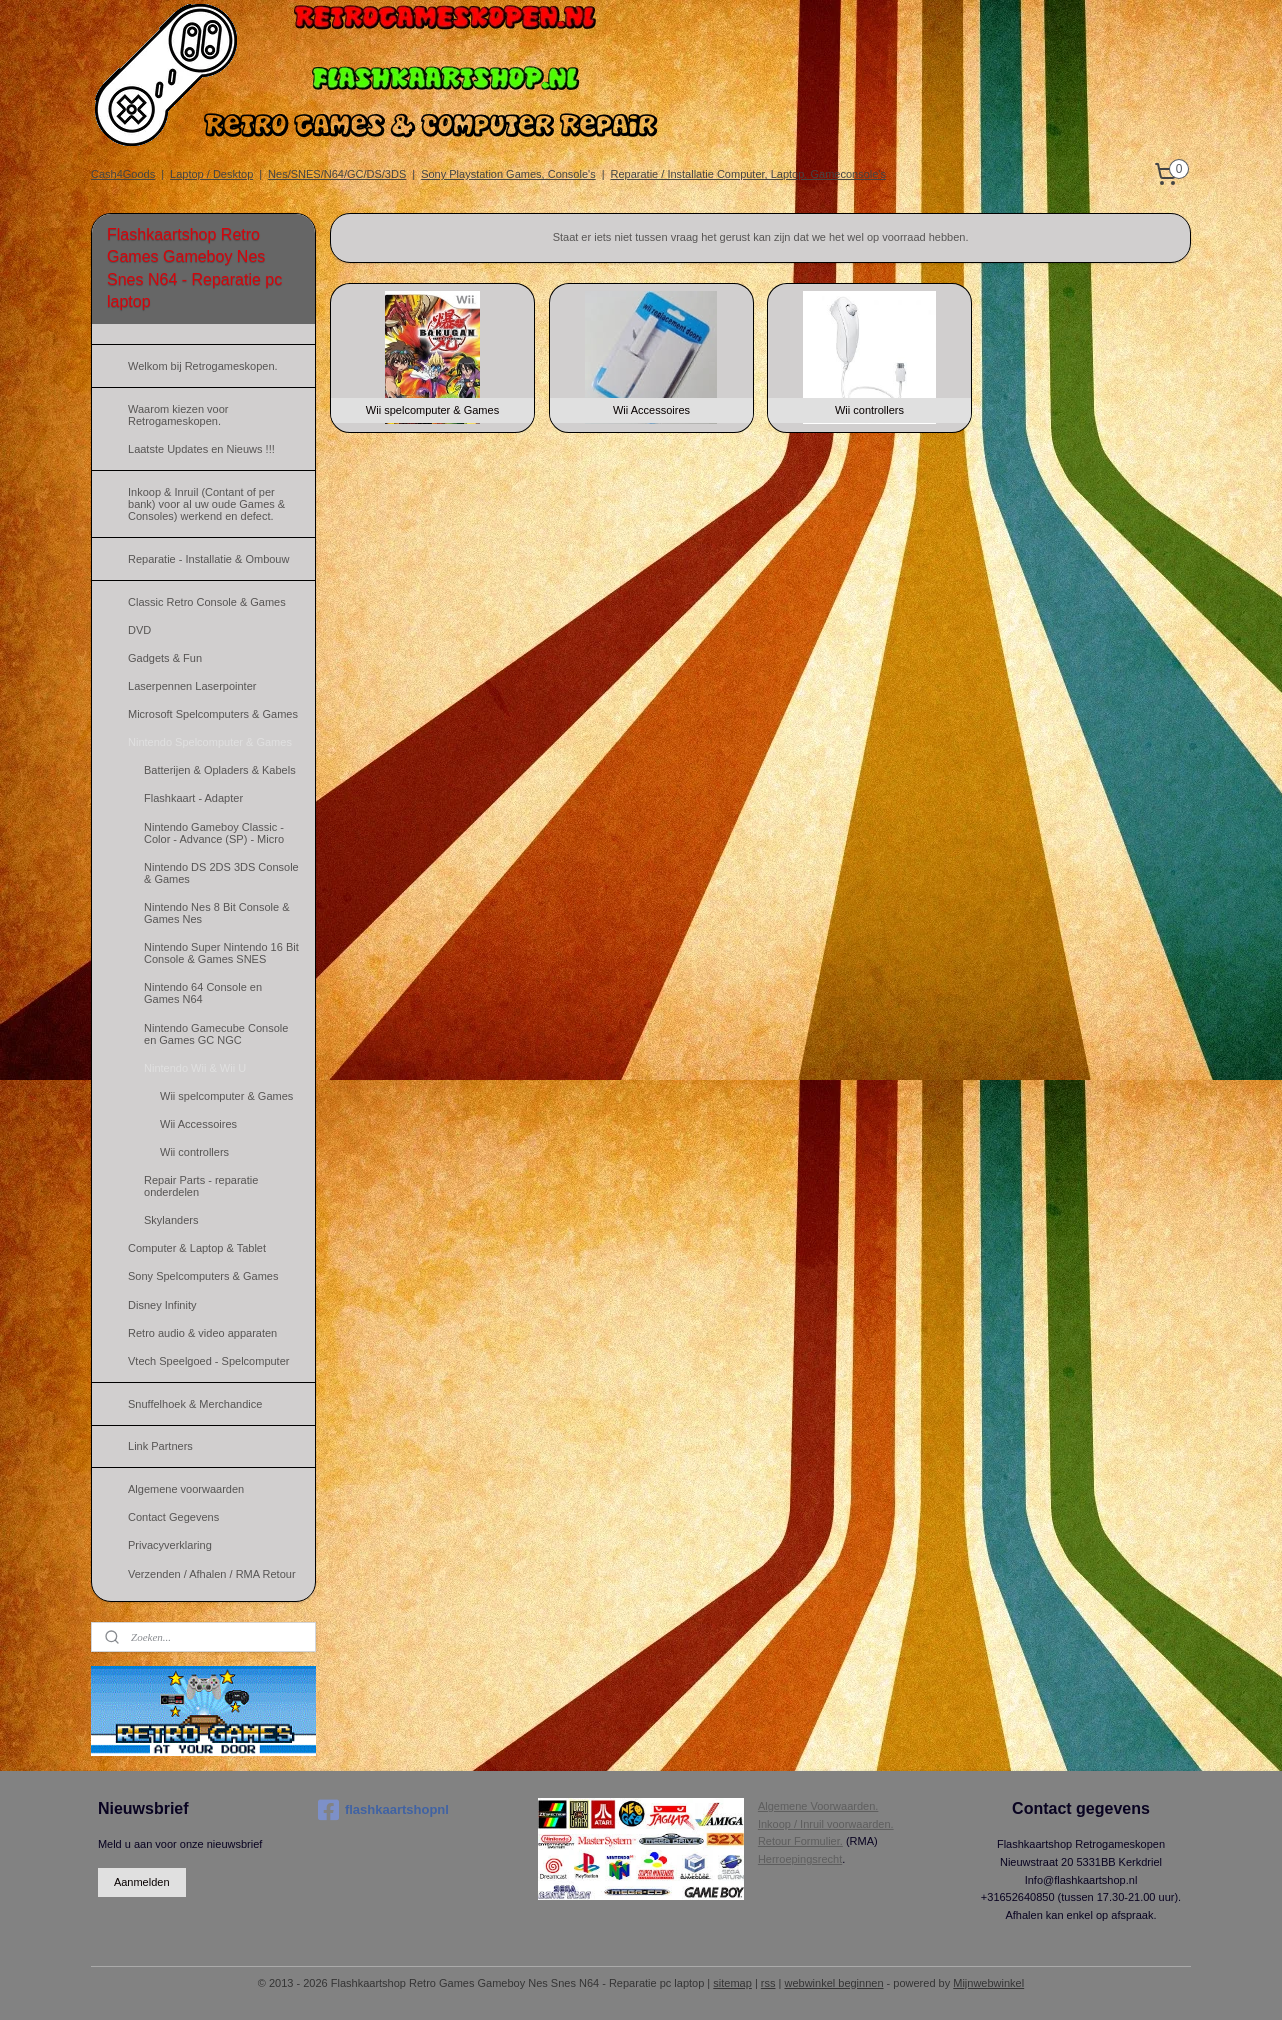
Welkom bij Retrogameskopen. (203, 366)
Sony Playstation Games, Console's (508, 174)
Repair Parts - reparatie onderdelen (201, 1186)
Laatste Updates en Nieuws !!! (201, 449)
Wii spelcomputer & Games (226, 1096)
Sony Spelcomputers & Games (203, 1276)
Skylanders (171, 1220)
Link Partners (160, 1446)
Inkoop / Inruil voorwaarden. (826, 1824)
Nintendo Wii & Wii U (195, 1068)
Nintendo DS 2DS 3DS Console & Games (221, 873)
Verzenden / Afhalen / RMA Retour (212, 1574)
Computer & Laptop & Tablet (197, 1248)
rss (768, 1983)
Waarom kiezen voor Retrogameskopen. (178, 415)
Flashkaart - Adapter (193, 798)
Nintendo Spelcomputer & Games (210, 742)
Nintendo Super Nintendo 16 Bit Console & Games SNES (221, 953)
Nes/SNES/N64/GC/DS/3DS (337, 174)
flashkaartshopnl (383, 1810)
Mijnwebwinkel (988, 1983)
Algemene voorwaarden (186, 1489)
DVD (139, 630)
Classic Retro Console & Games (207, 602)
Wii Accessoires (198, 1124)
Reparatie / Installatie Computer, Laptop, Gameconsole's (748, 174)
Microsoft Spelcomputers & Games (213, 714)
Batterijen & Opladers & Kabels (220, 770)
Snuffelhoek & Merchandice (195, 1404)
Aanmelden (142, 1882)
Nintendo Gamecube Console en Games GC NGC (216, 1034)
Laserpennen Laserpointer (192, 686)
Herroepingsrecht (800, 1859)
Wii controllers (194, 1152)
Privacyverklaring (170, 1545)
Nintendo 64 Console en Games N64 (203, 993)
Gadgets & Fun (165, 658)
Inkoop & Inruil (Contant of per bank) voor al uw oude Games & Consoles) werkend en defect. (206, 504)
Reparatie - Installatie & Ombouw (208, 559)
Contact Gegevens (173, 1517)
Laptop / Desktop (211, 174)
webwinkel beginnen (833, 1983)
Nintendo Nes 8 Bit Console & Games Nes (217, 913)
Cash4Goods (123, 174)
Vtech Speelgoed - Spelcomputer (208, 1361)
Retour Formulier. (800, 1841)
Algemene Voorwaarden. (818, 1806)
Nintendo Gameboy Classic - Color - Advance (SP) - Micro (214, 833)
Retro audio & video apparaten (202, 1333)
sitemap (732, 1983)
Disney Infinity (162, 1305)
